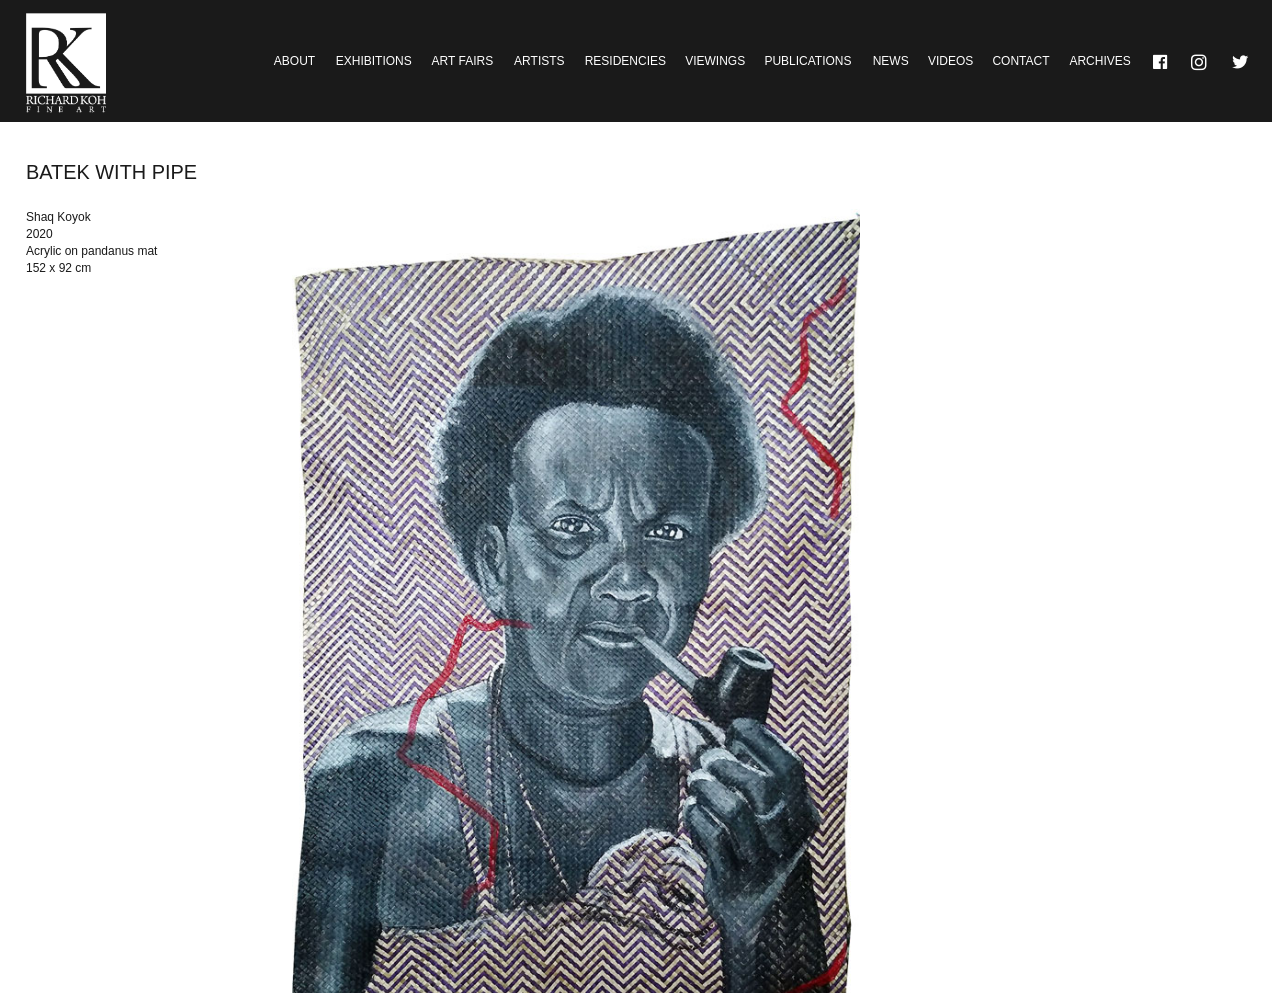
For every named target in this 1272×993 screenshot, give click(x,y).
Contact (1020, 61)
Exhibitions (374, 61)
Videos (950, 61)
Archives (1099, 61)
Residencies (625, 61)
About (294, 61)
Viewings (715, 61)
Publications (807, 61)
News (891, 61)
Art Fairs (463, 61)
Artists (539, 61)
